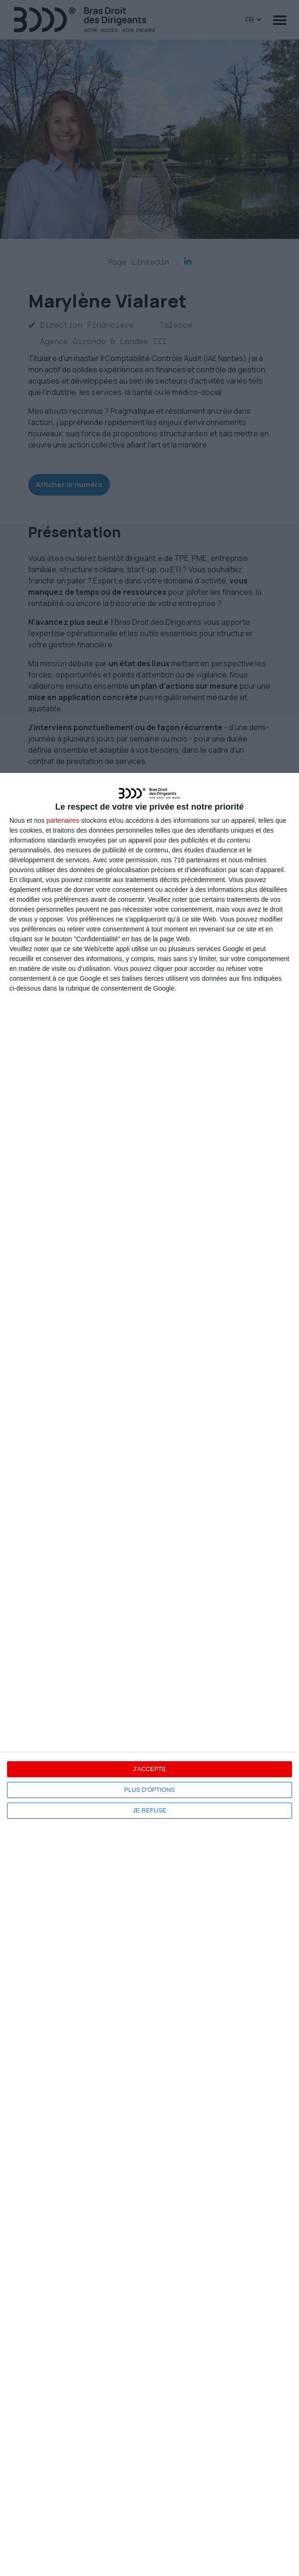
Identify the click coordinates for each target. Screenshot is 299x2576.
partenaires (63, 820)
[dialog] (149, 1674)
